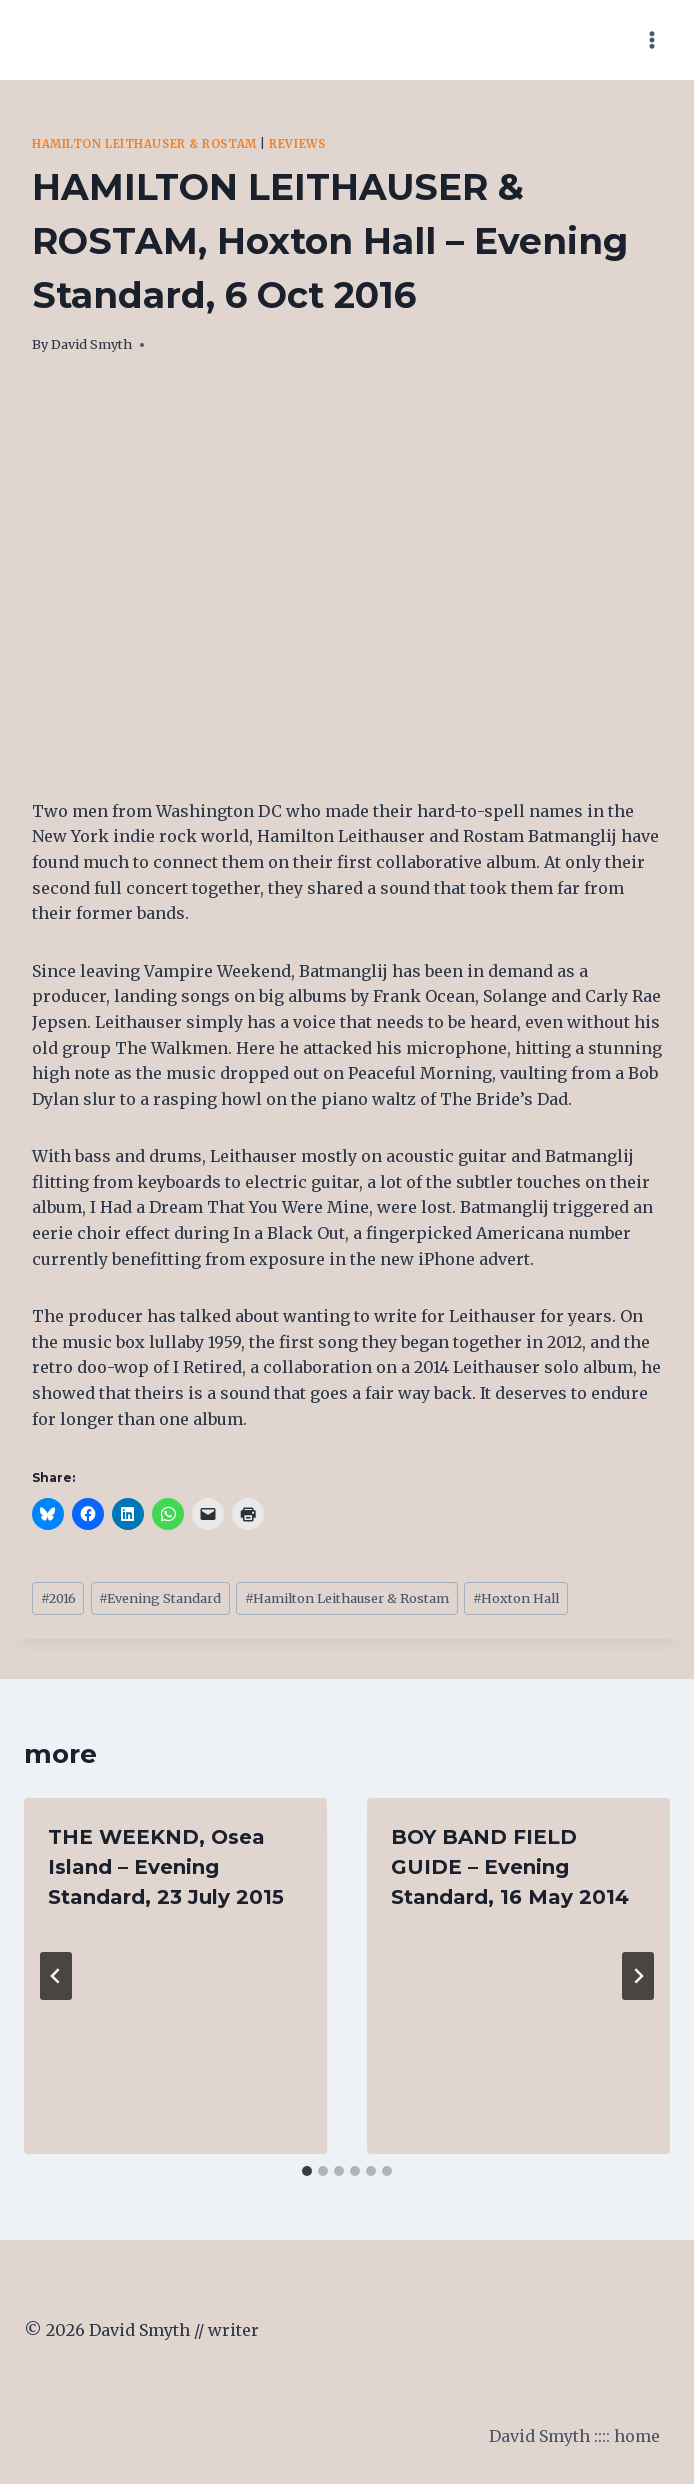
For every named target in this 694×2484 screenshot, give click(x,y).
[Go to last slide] (56, 1976)
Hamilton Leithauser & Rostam (144, 144)
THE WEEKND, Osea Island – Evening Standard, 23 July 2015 (166, 1867)
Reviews (297, 144)
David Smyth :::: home (574, 2436)
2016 (58, 1598)
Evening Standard (160, 1598)
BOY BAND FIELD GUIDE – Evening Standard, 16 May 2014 (510, 1867)
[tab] (307, 2171)
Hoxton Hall (516, 1598)
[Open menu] (651, 39)
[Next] (638, 1976)
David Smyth (91, 344)
